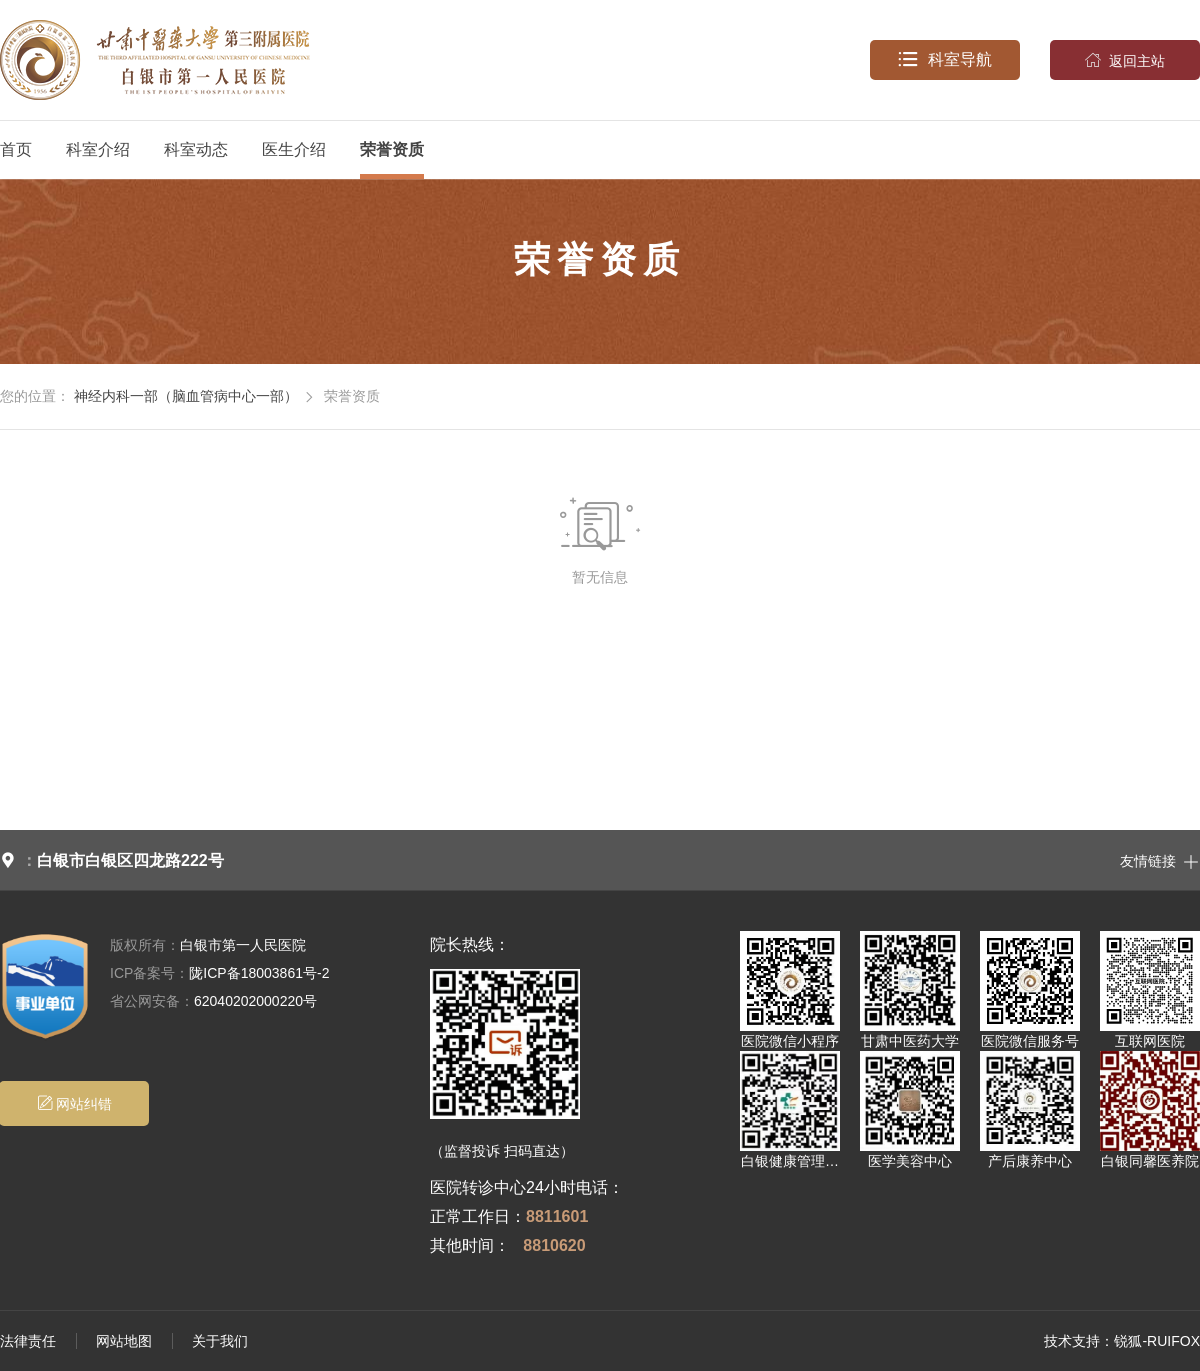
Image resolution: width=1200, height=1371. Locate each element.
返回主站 (1125, 60)
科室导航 (945, 60)
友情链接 (1160, 860)
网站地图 (124, 1341)
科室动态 (196, 149)
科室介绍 (98, 149)
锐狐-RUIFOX (1157, 1341)
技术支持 (1072, 1341)
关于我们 (220, 1341)
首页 (16, 149)
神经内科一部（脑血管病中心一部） (186, 396)
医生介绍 (294, 149)
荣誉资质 (392, 149)
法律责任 (28, 1341)
